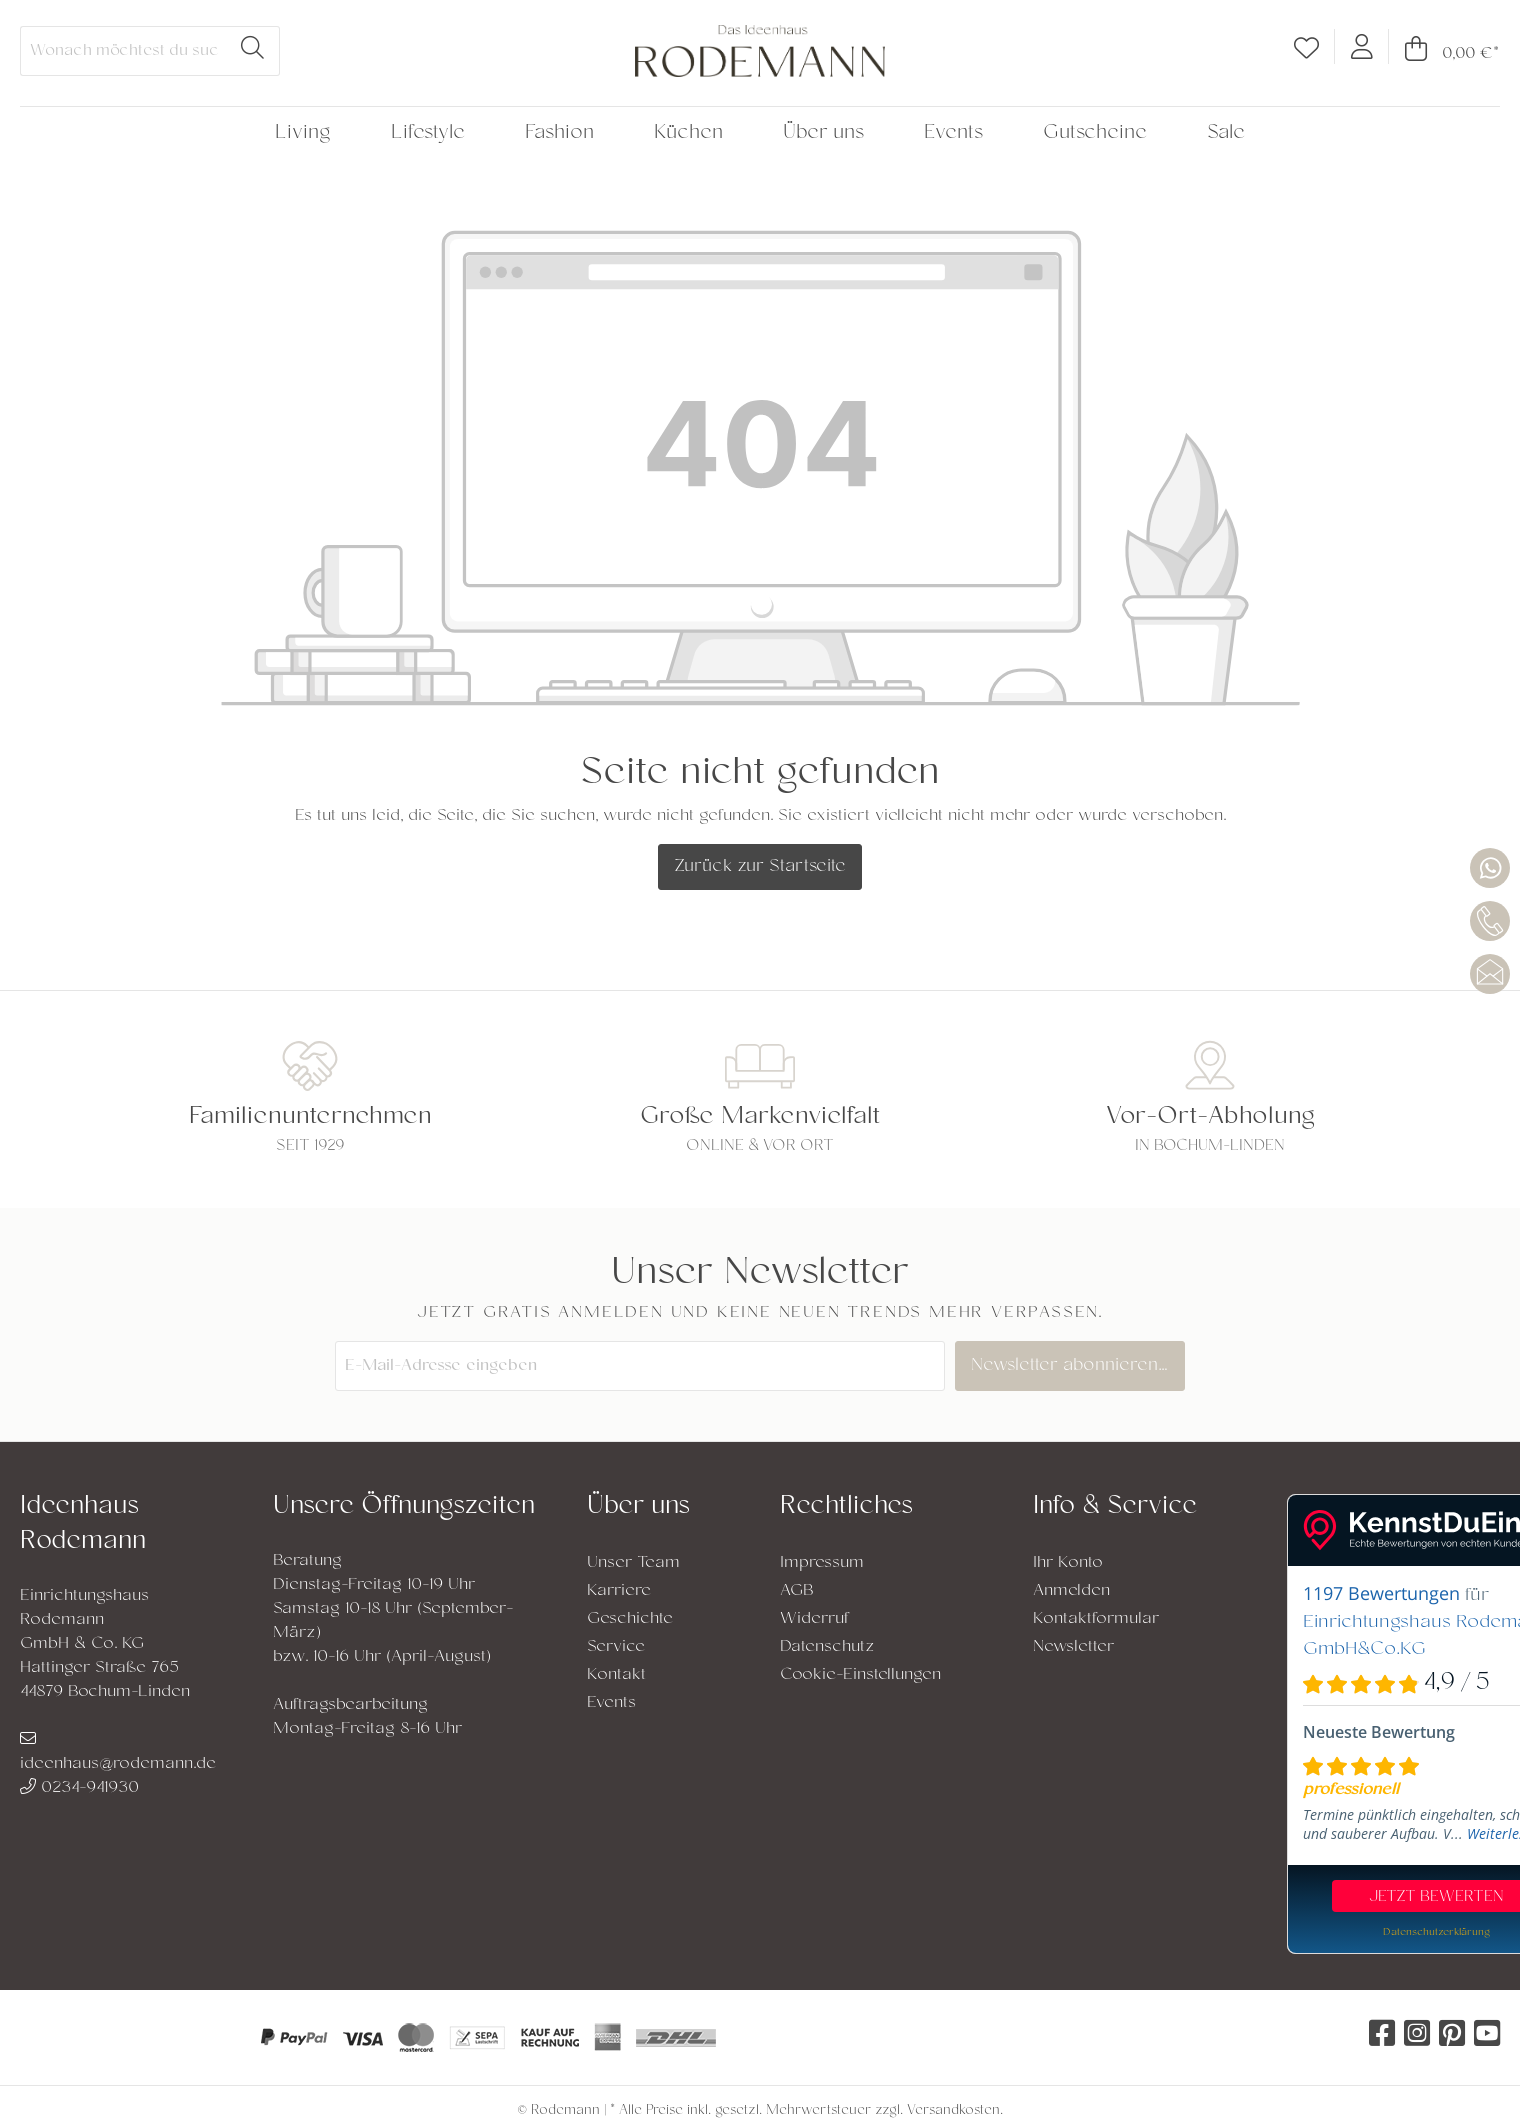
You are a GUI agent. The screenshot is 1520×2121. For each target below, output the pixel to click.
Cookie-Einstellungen (860, 1675)
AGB (797, 1591)
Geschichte (630, 1619)
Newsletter (1073, 1647)
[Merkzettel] (1306, 52)
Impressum (822, 1563)
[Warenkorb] (1444, 53)
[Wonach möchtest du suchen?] (123, 51)
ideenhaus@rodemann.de (118, 1753)
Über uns (638, 1507)
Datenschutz (827, 1647)
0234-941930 (79, 1788)
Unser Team (633, 1563)
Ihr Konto (1068, 1563)
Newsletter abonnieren (1074, 1366)
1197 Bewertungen (1381, 1593)
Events (611, 1703)
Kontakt (616, 1675)
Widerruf (814, 1619)
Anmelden (1071, 1591)
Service (616, 1647)
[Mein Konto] (1362, 46)
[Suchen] (253, 51)
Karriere (619, 1591)
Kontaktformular (1096, 1619)
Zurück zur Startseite (760, 867)
